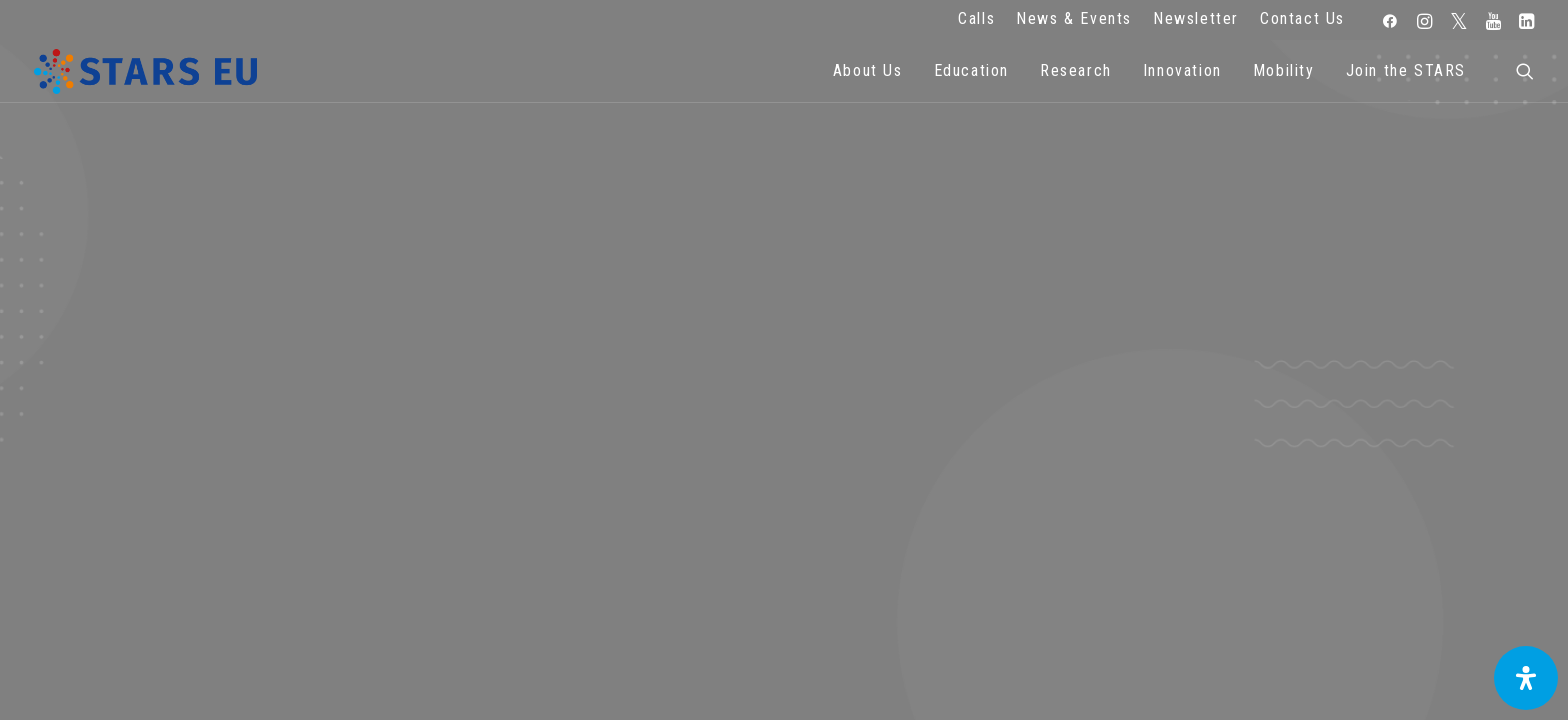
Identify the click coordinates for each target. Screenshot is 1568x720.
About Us (868, 70)
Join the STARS (1406, 70)
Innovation (1182, 70)
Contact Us (1302, 18)
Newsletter (1196, 18)
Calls (976, 18)
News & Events (1074, 18)
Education (971, 70)
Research (1076, 70)
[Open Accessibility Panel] (1526, 678)
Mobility (1284, 70)
